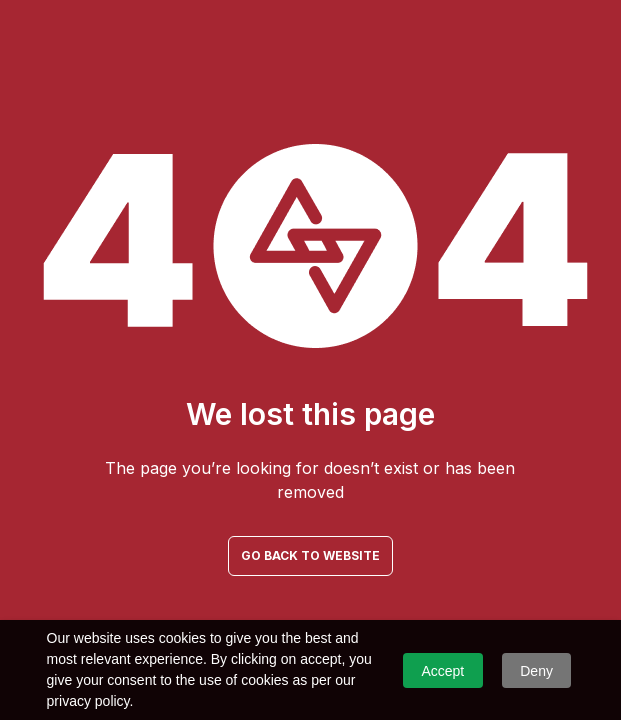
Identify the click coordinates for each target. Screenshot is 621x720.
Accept (442, 671)
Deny (536, 671)
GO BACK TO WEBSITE (310, 555)
